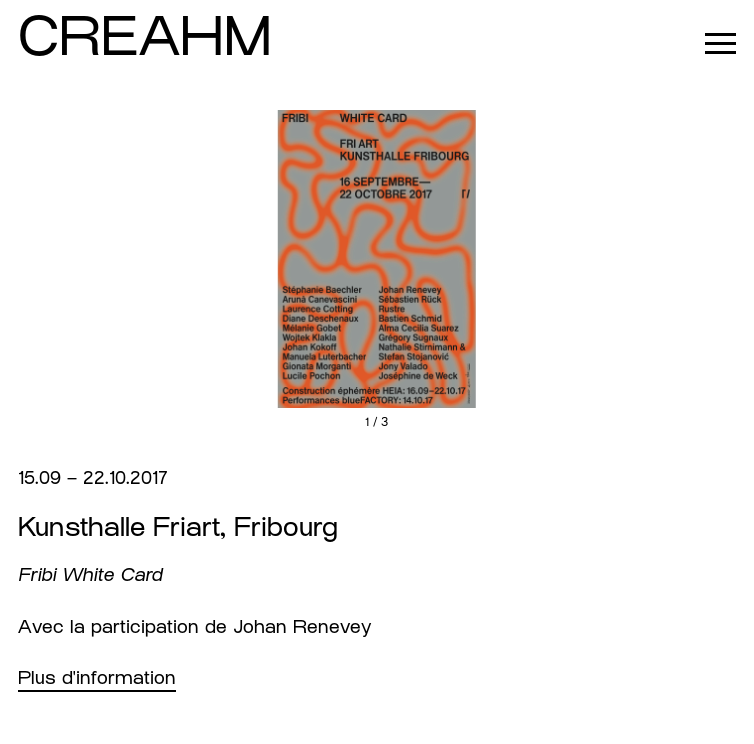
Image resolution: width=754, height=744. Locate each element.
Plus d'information (97, 678)
